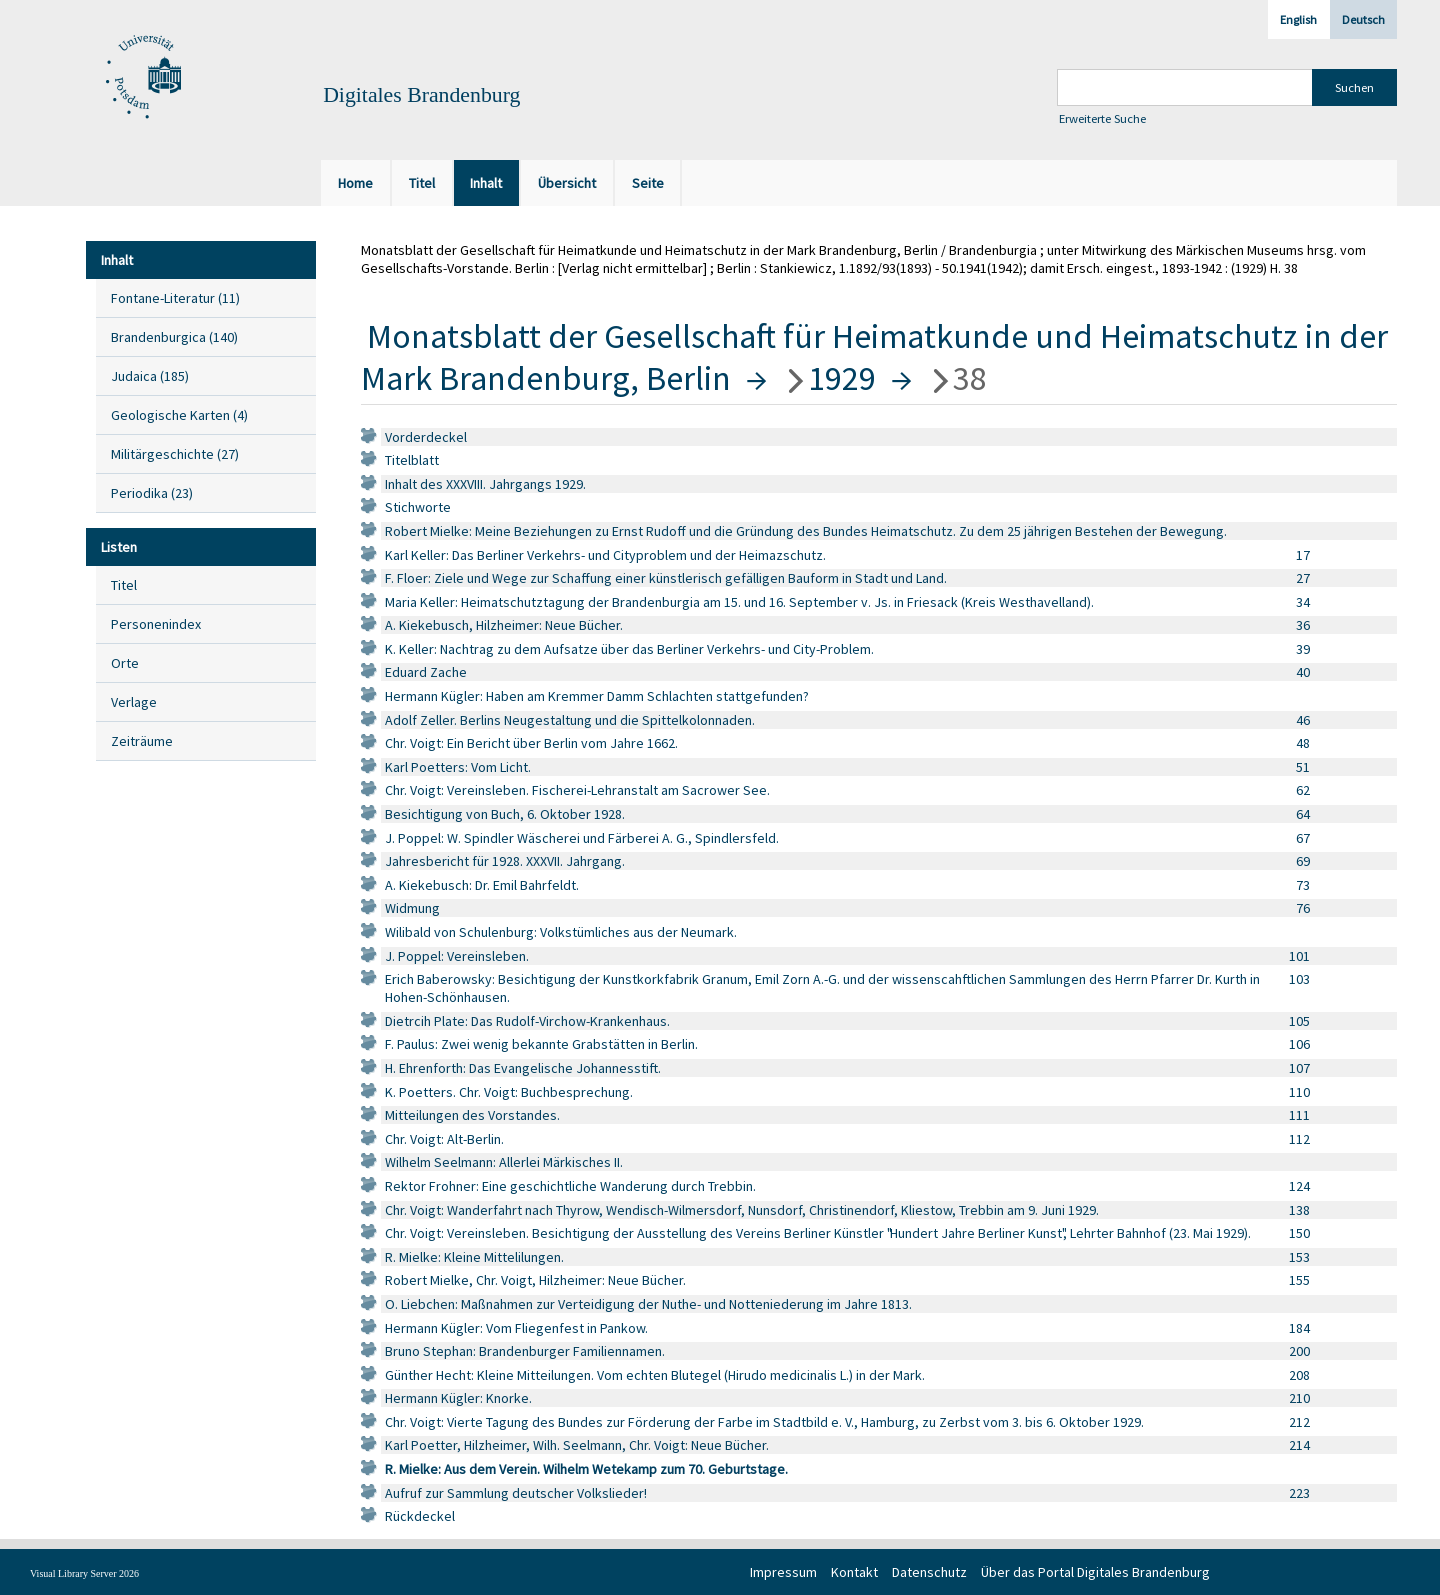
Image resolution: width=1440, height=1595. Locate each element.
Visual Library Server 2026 (84, 1573)
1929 (842, 378)
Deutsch (1363, 19)
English (1298, 19)
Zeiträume (142, 741)
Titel (124, 585)
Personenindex (156, 624)
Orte (125, 663)
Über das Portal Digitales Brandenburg (1095, 1572)
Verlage (134, 702)
